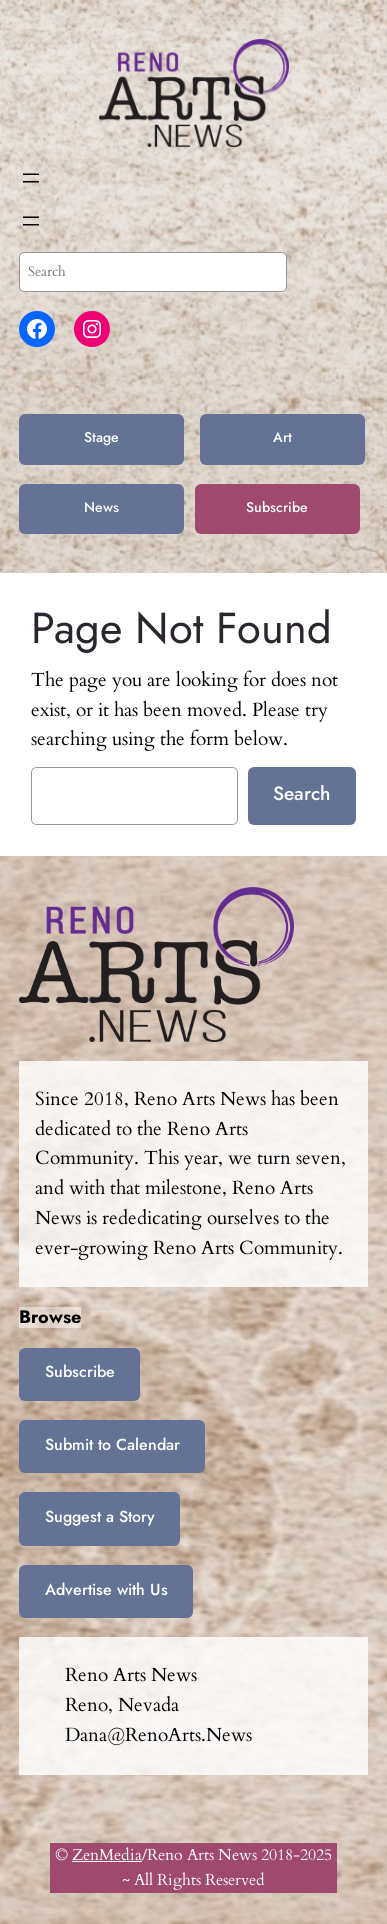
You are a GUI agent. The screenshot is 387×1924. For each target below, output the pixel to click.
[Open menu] (31, 178)
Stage (101, 437)
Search (301, 793)
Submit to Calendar (112, 1444)
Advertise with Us (106, 1589)
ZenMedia (107, 1855)
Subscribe (277, 507)
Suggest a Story (100, 1516)
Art (282, 437)
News (101, 507)
